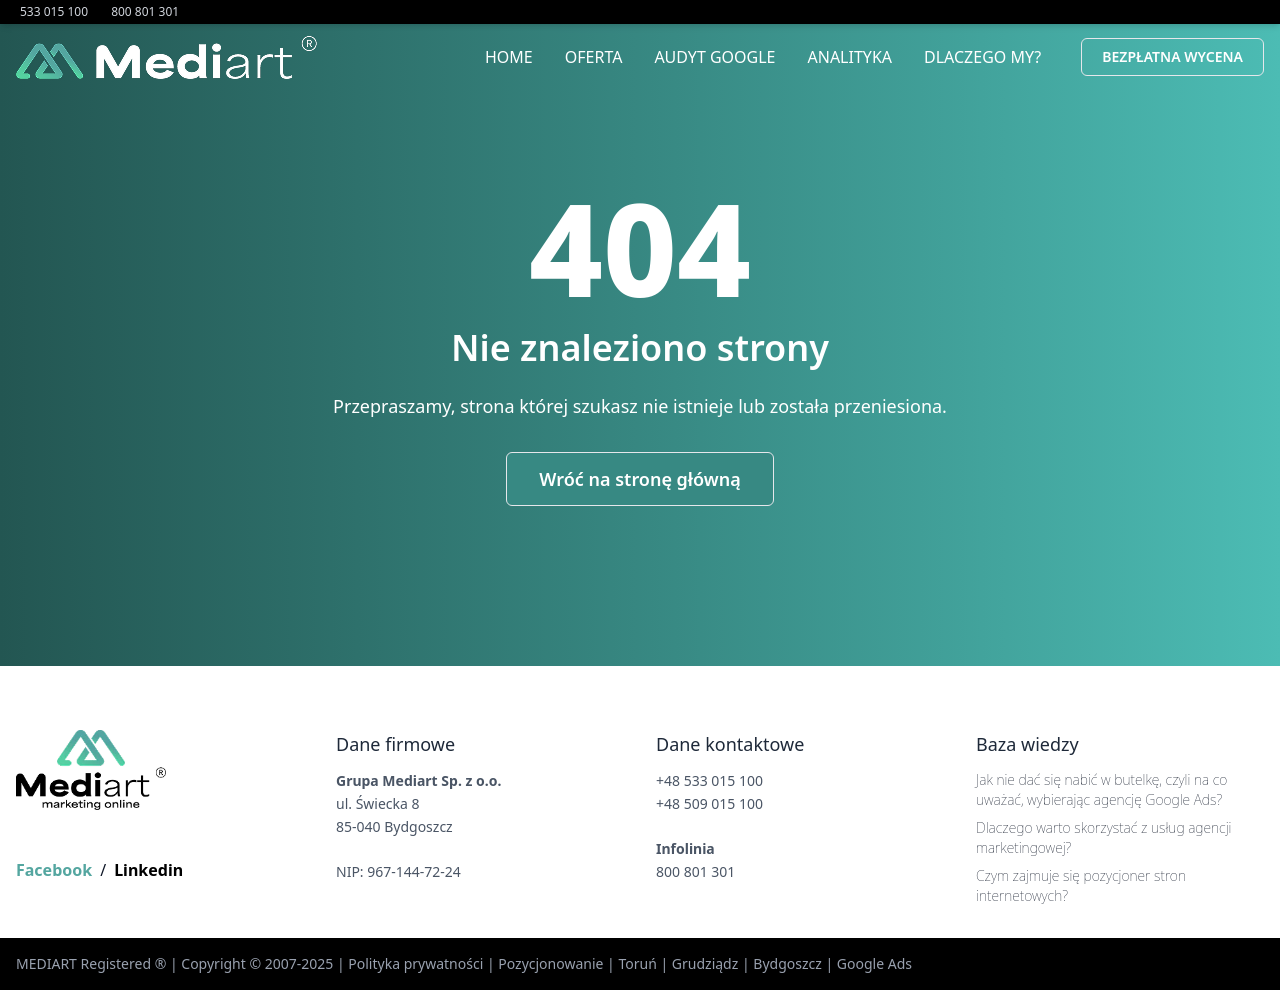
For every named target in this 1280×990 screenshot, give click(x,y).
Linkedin (148, 870)
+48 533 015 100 (709, 780)
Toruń (637, 963)
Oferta (594, 57)
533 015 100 (55, 11)
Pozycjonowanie (550, 963)
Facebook (54, 870)
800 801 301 (145, 11)
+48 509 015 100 (709, 803)
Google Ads (874, 963)
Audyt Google (714, 57)
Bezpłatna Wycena (1172, 56)
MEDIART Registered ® (91, 963)
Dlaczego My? (982, 57)
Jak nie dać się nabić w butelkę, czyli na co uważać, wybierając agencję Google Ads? (1101, 789)
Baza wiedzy (1027, 744)
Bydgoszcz (787, 963)
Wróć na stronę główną (639, 479)
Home (509, 57)
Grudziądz (705, 963)
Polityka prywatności (415, 963)
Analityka (850, 57)
